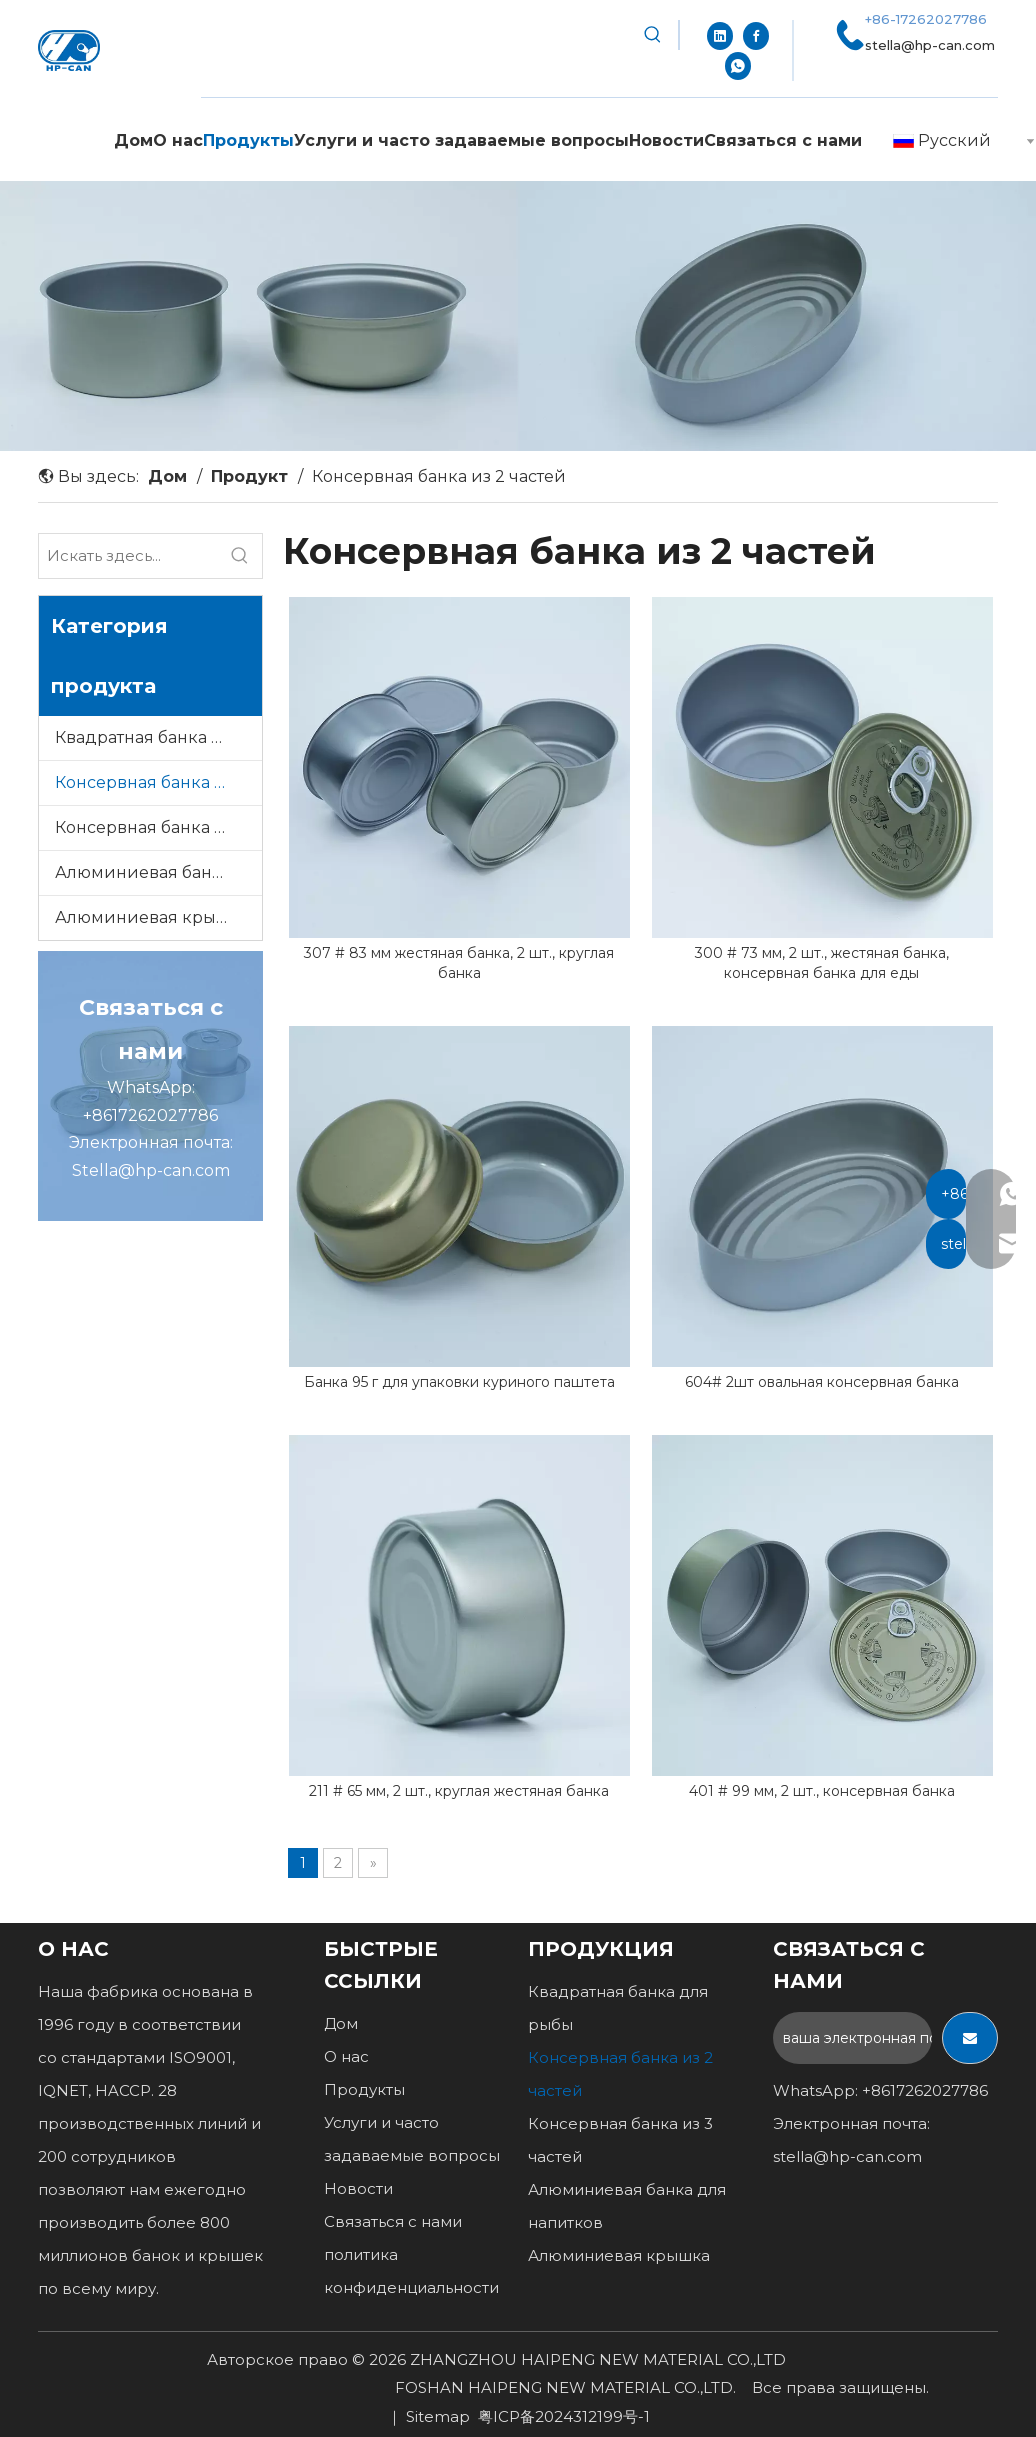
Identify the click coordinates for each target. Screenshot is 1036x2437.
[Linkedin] (720, 35)
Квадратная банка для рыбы (158, 737)
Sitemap (438, 2416)
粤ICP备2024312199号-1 (564, 2416)
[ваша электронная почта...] (852, 2038)
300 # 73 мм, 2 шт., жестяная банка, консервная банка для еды (822, 963)
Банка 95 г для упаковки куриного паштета (459, 1382)
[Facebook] (756, 35)
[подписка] (970, 2038)
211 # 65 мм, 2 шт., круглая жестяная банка (459, 1791)
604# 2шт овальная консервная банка (822, 1382)
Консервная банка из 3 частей (158, 827)
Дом (341, 2023)
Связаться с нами (393, 2221)
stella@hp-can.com (930, 45)
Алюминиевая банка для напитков (158, 872)
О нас (346, 2056)
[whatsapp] (738, 65)
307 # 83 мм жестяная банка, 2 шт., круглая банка (459, 963)
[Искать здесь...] (128, 556)
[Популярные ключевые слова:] (653, 35)
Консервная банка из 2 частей (158, 782)
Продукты (364, 2089)
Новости (358, 2188)
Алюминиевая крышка (152, 917)
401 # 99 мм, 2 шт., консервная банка (822, 1791)
